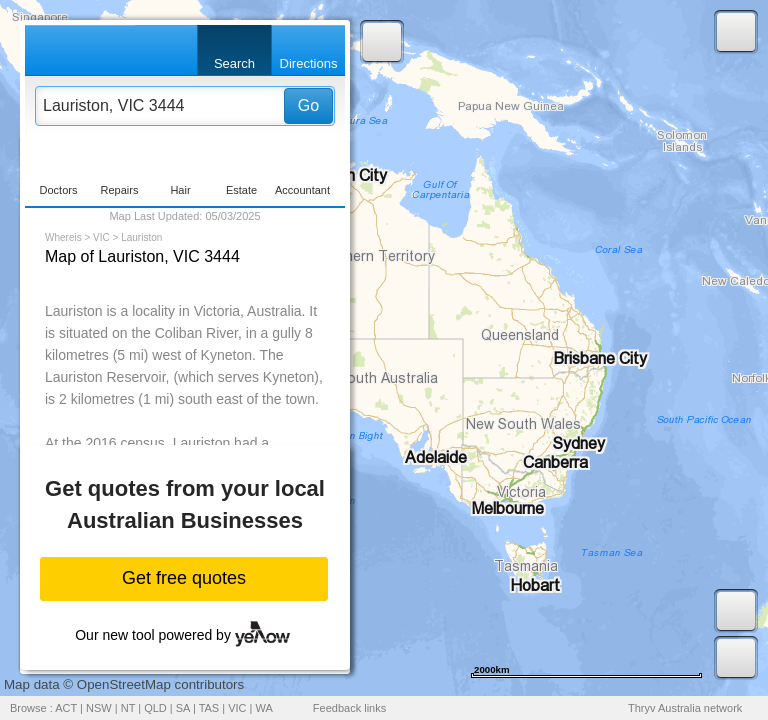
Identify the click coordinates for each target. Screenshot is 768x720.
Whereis (63, 237)
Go (308, 105)
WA (264, 708)
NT (128, 708)
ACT (66, 708)
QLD (155, 708)
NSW (99, 708)
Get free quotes (184, 578)
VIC (101, 237)
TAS (209, 708)
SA (183, 708)
